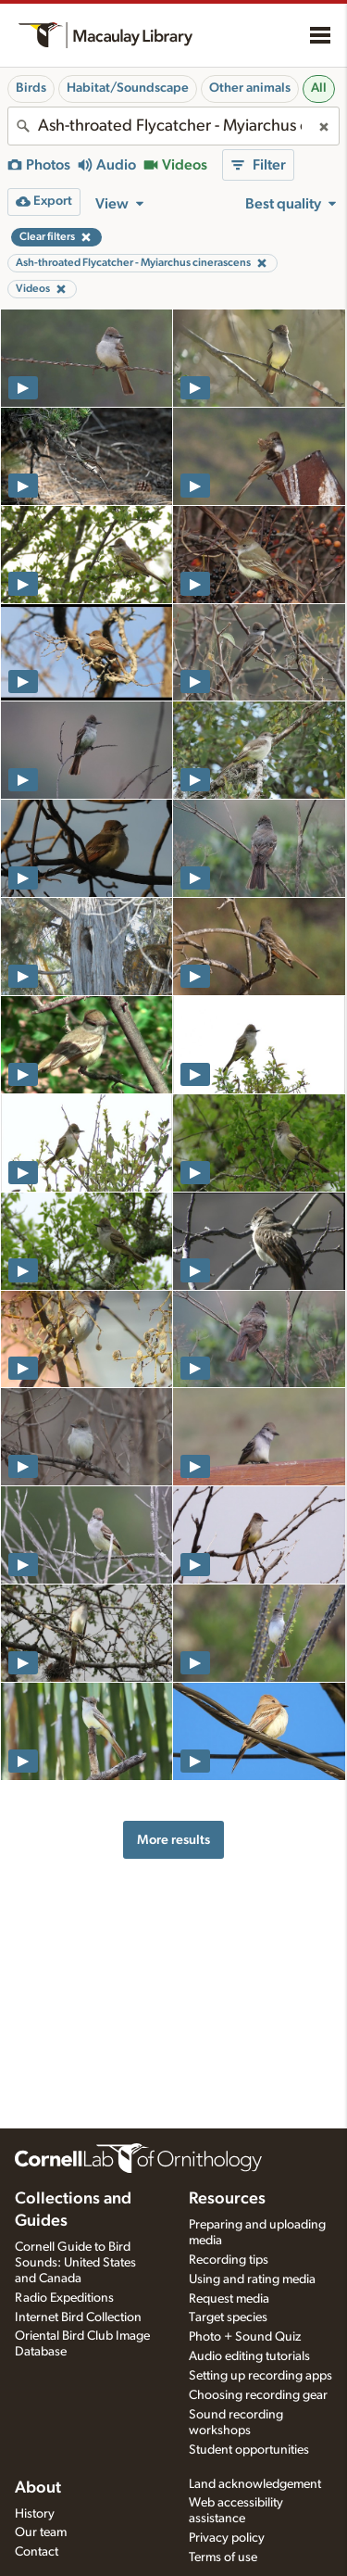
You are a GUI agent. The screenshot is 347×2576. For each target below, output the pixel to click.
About (38, 2488)
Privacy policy (227, 2538)
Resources (227, 2199)
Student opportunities (249, 2449)
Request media (229, 2298)
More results (173, 1840)
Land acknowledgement (255, 2484)
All (319, 88)
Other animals (250, 88)
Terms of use (223, 2557)
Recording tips (228, 2260)
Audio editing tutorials (249, 2356)
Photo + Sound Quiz (245, 2336)
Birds (31, 88)
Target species (228, 2317)
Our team (41, 2532)
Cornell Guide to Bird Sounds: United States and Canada (75, 2263)
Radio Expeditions (64, 2298)
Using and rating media (252, 2279)
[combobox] (173, 126)
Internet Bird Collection (78, 2317)
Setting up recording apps (260, 2375)
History (35, 2513)
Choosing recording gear (258, 2395)
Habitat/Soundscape (128, 88)
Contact (36, 2551)
